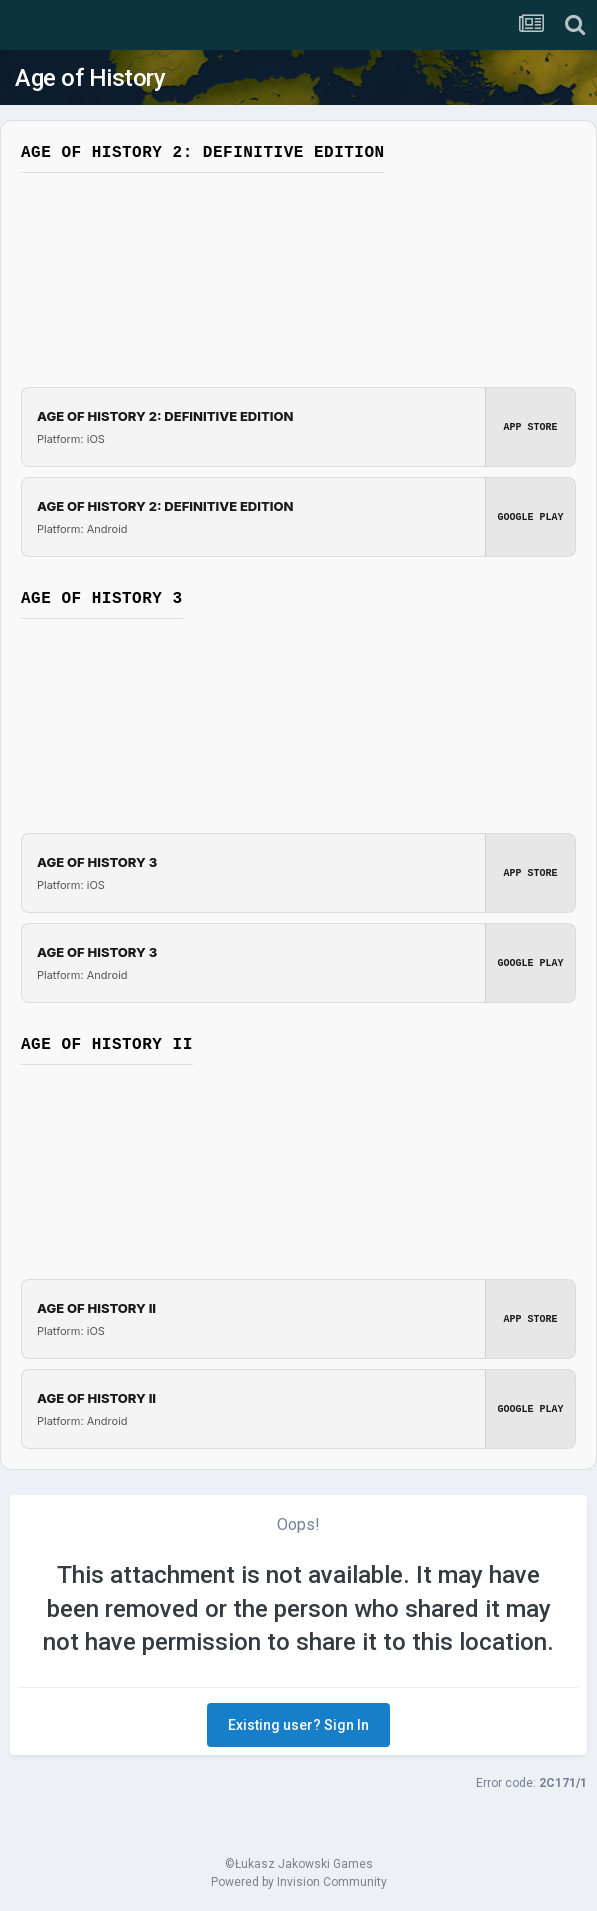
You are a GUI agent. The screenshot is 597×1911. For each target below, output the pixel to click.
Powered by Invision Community (299, 1882)
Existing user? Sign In (298, 1725)
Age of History (90, 78)
